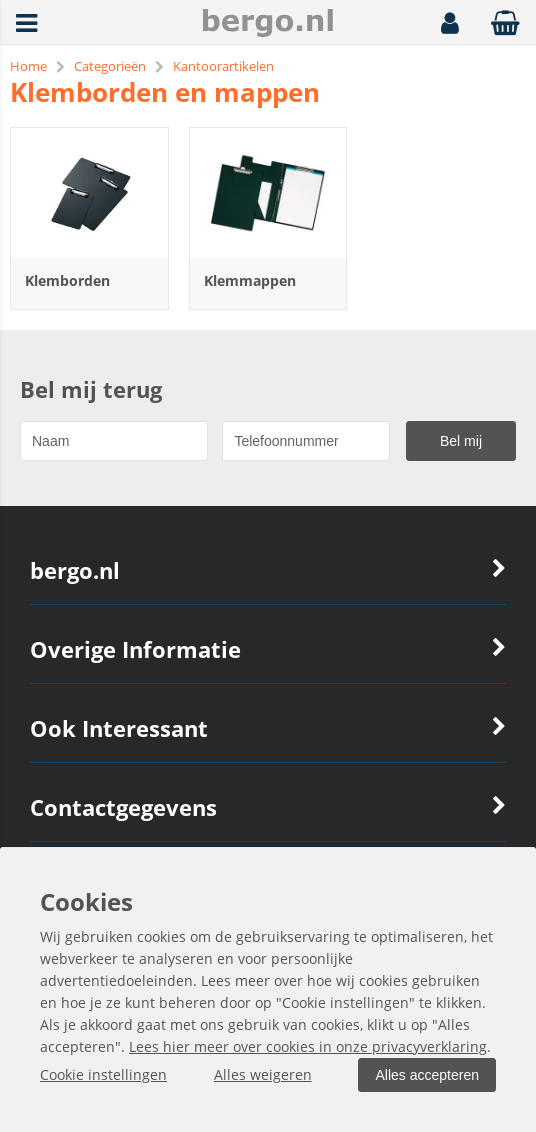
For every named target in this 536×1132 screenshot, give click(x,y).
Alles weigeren (263, 1074)
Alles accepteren (427, 1075)
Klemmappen (250, 280)
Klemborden (67, 280)
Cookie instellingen (103, 1074)
